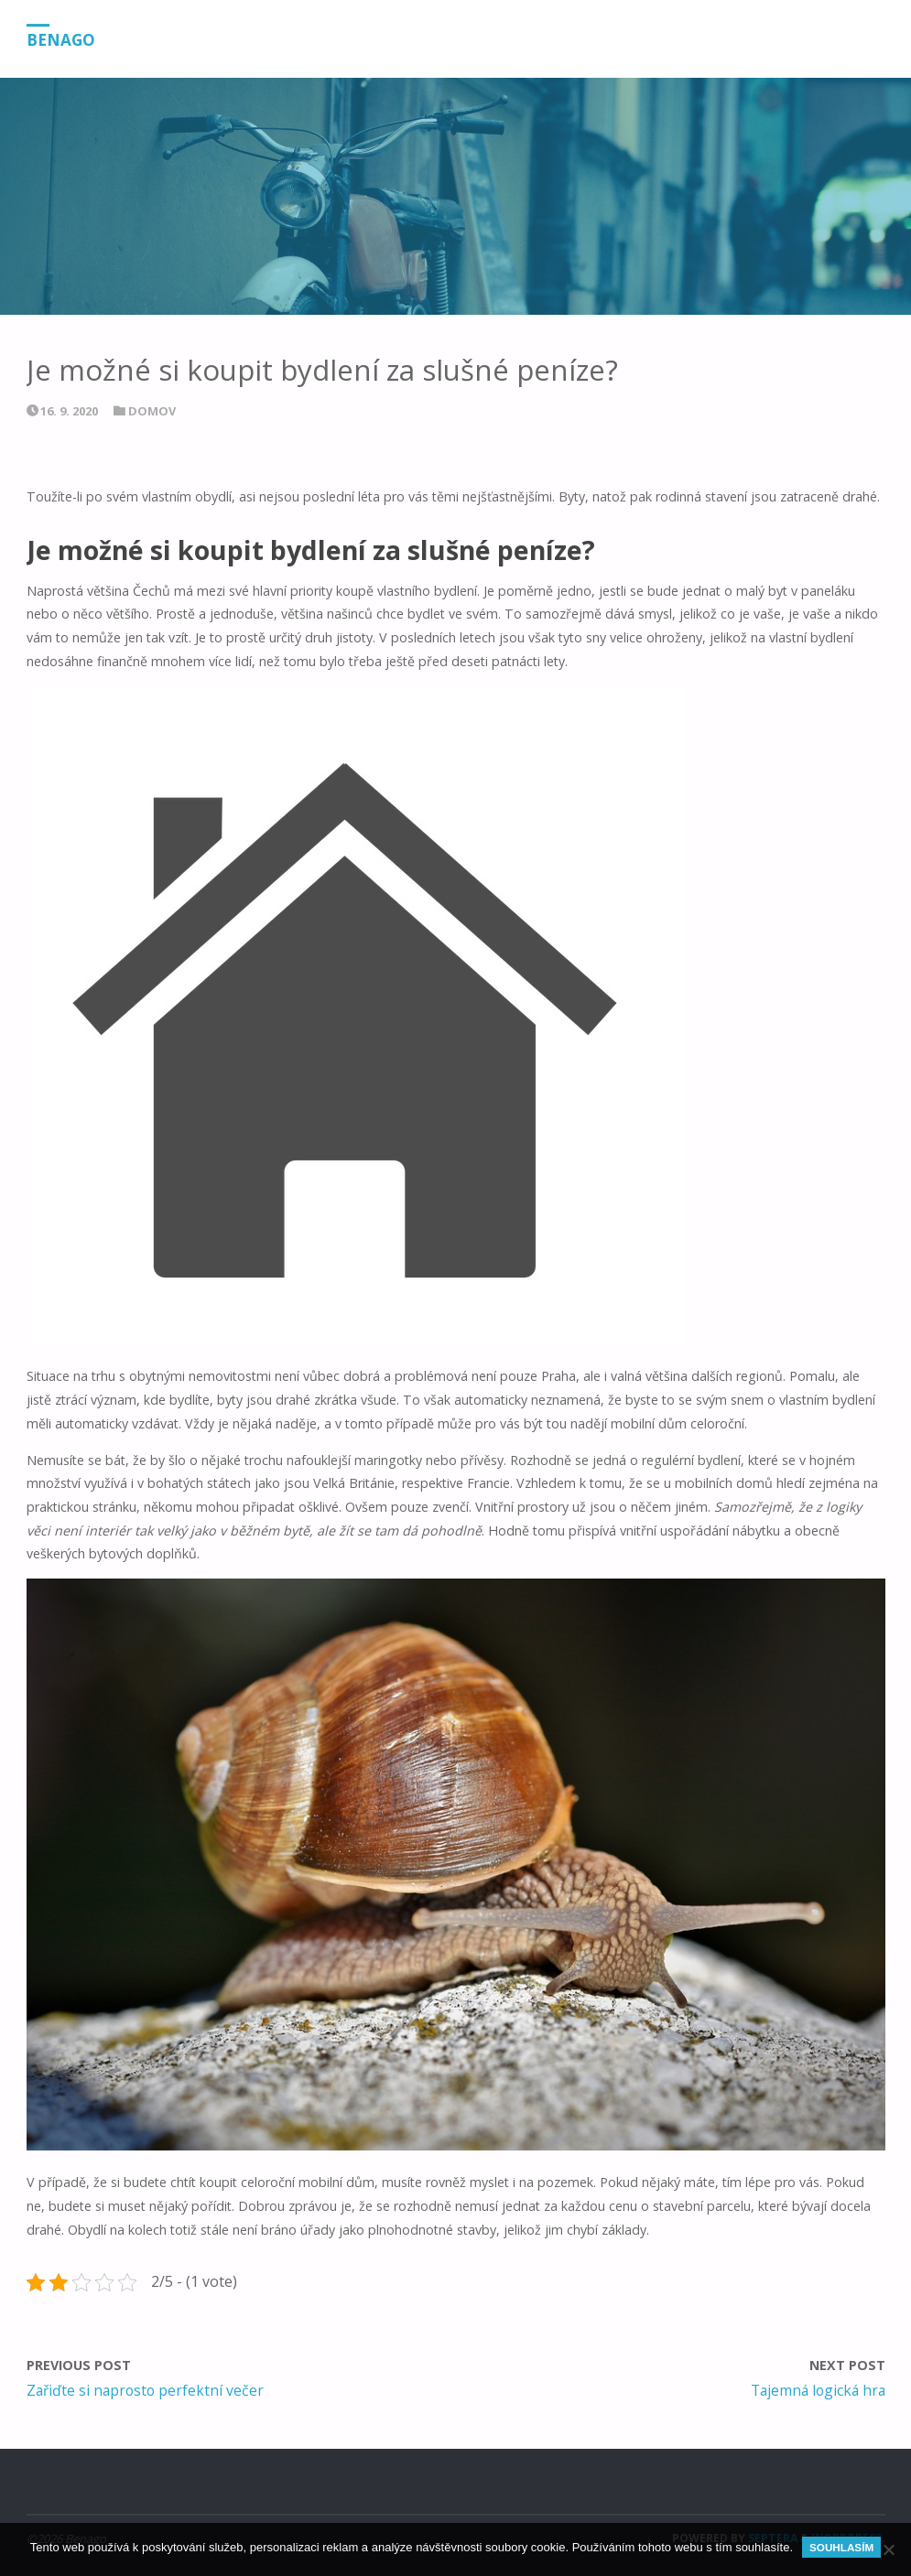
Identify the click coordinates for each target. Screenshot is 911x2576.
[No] (888, 2549)
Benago (61, 39)
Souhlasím (841, 2547)
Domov (152, 411)
